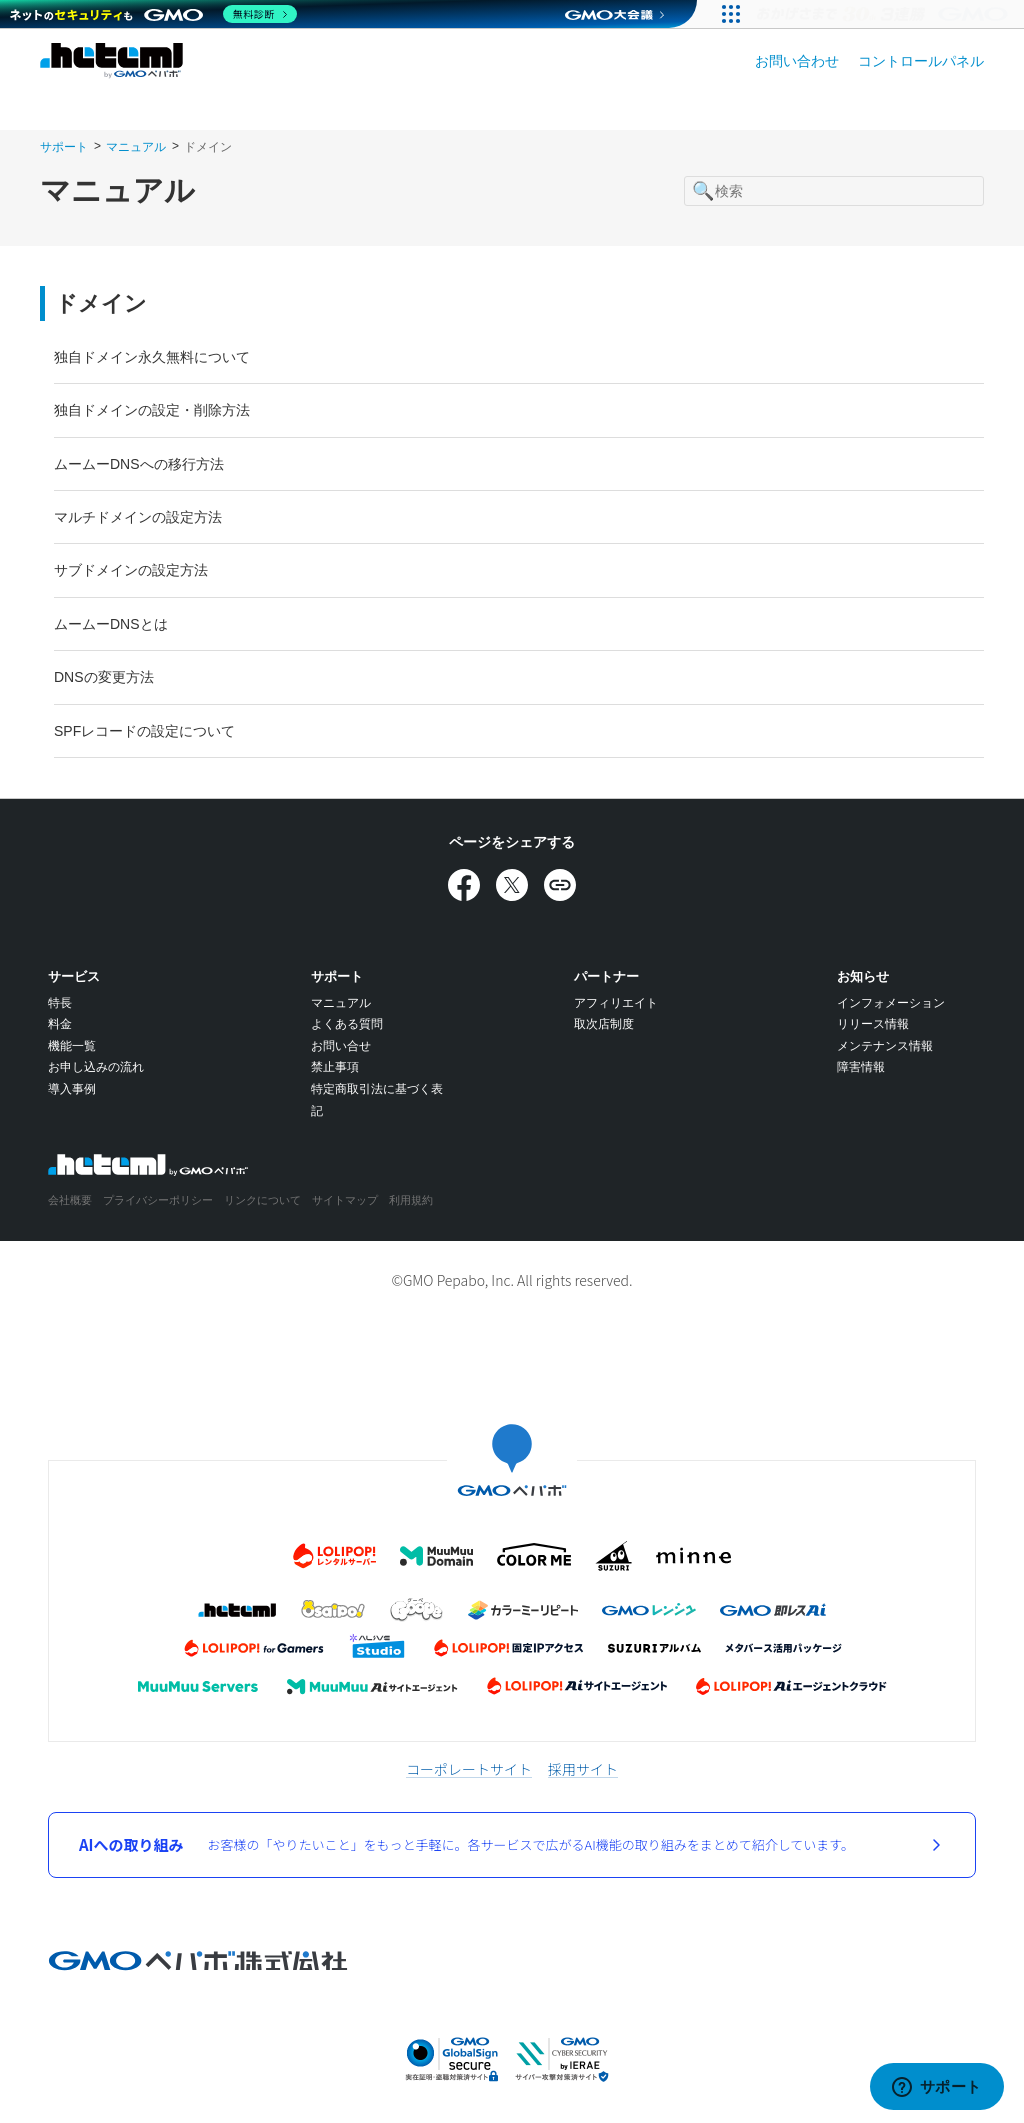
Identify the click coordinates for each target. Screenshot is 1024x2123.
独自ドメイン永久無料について (152, 357)
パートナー (606, 976)
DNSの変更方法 (104, 677)
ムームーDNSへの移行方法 (139, 464)
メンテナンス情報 (885, 1046)
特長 (60, 1003)
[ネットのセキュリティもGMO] (153, 14)
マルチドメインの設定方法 (138, 517)
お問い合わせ (797, 61)
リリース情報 (873, 1024)
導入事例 (72, 1089)
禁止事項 (335, 1067)
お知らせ (863, 976)
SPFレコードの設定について (144, 731)
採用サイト (583, 1769)
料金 (60, 1024)
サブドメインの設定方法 (131, 570)
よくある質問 (347, 1024)
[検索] (834, 191)
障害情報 (861, 1067)
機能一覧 (72, 1046)
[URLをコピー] (560, 885)
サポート (64, 147)
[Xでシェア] (512, 885)
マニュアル (136, 147)
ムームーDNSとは (111, 624)
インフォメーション (891, 1003)
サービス (74, 976)
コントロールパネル (921, 61)
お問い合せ (341, 1046)
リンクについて (262, 1200)
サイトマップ (345, 1200)
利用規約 (411, 1200)
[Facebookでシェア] (464, 885)
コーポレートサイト (469, 1769)
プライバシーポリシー (158, 1200)
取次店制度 (604, 1024)
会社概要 (70, 1200)
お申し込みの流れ (96, 1067)
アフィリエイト (616, 1003)
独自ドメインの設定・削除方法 (152, 410)
